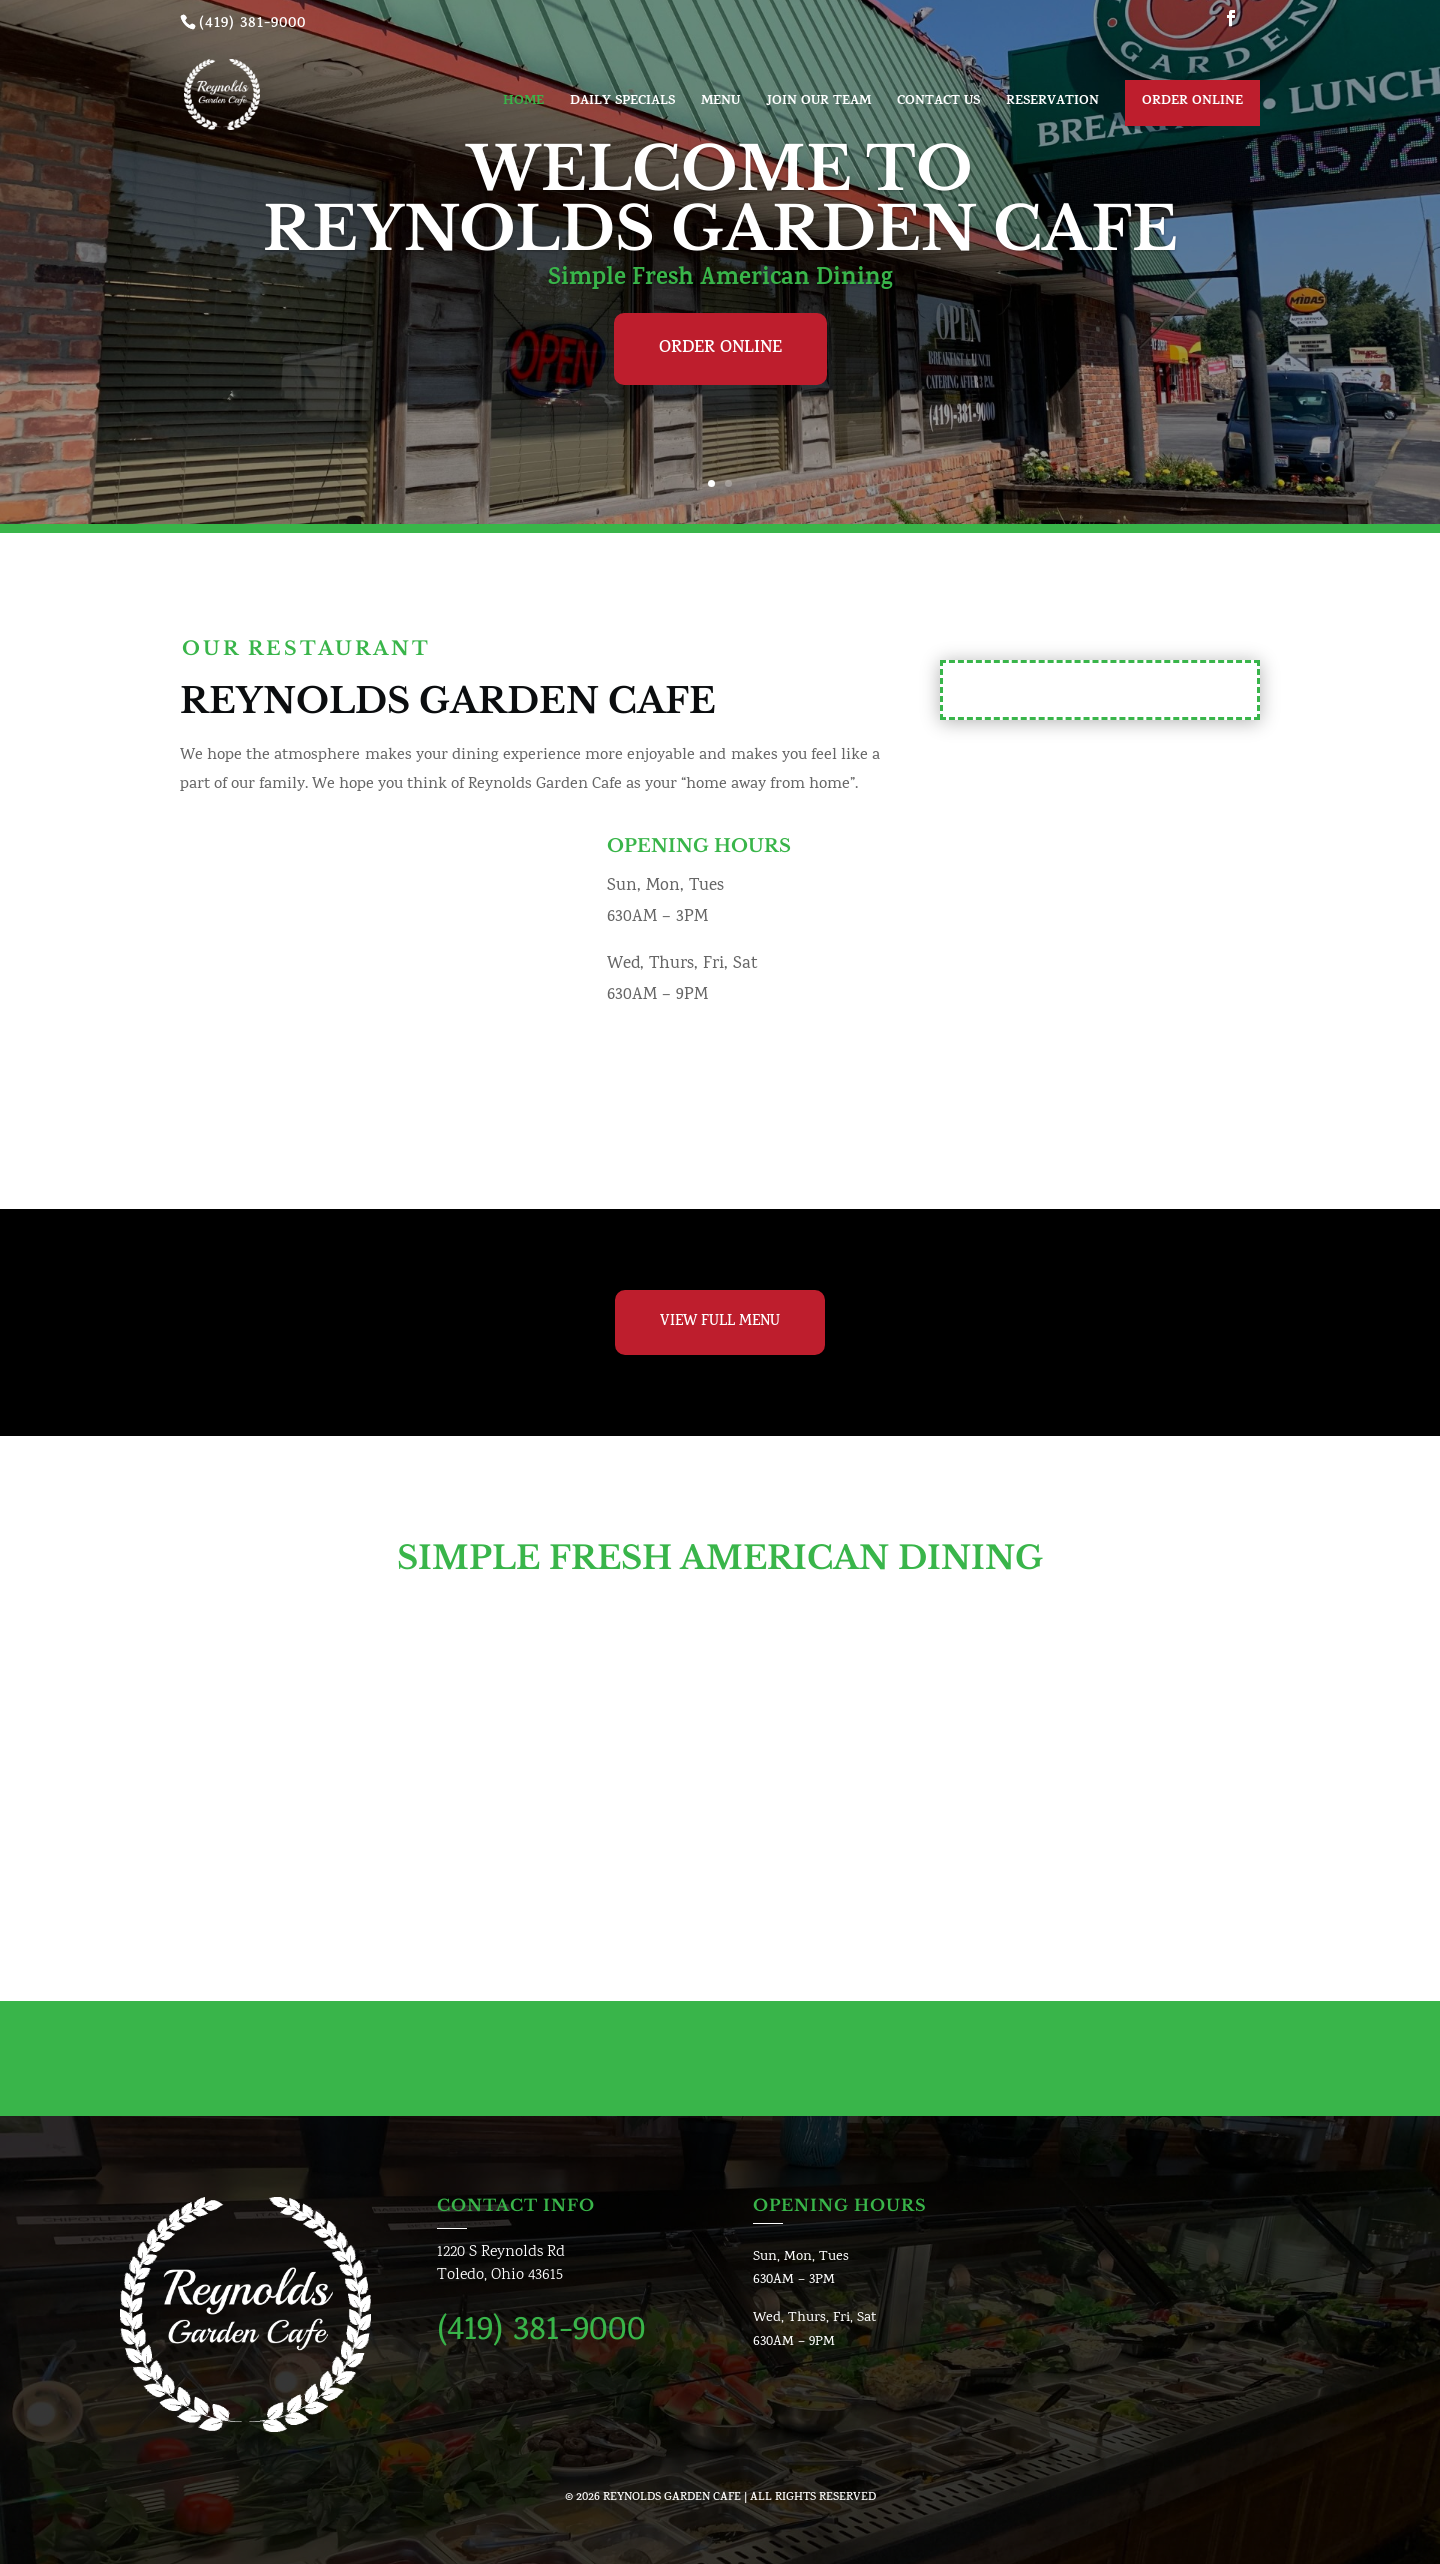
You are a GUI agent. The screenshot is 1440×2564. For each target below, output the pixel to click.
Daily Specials (622, 104)
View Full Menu (720, 1322)
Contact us (938, 104)
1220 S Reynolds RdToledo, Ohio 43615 (501, 2264)
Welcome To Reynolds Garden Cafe (720, 199)
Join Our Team (818, 104)
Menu (720, 104)
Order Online (1192, 102)
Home (523, 104)
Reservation (1052, 104)
